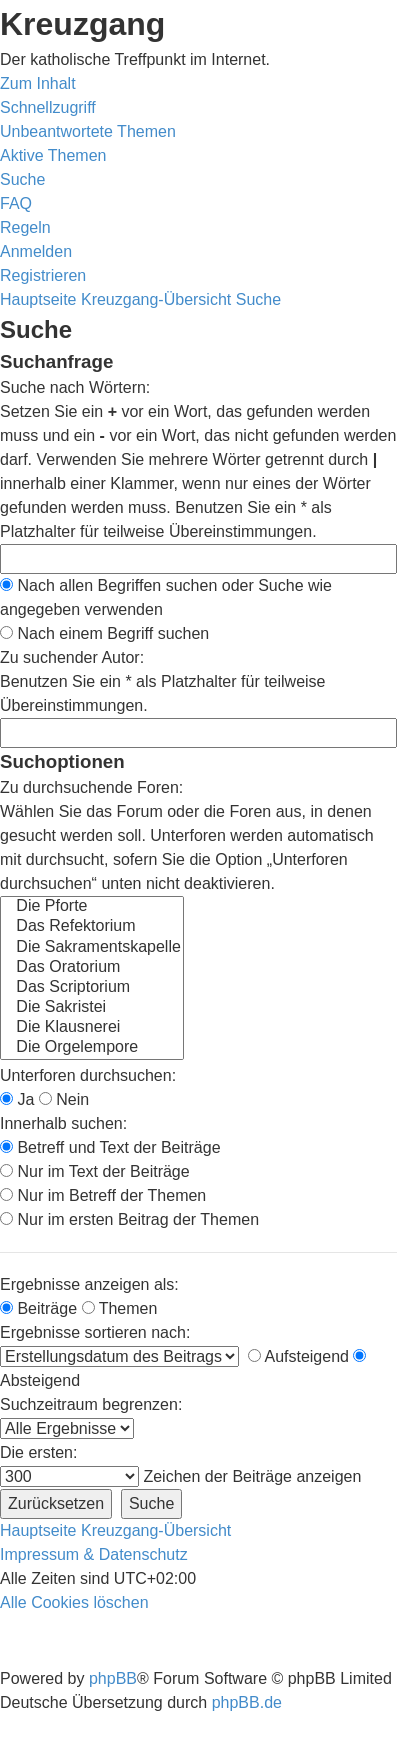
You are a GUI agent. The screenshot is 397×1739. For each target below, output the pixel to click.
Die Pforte (92, 907)
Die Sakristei (92, 1008)
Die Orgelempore (92, 1048)
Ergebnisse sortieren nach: (95, 1332)
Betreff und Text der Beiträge (110, 1147)
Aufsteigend (298, 1356)
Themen (120, 1308)
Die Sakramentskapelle (92, 948)
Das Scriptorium (92, 988)
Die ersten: (38, 1452)
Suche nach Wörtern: (75, 387)
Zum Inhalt (38, 83)
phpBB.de (247, 1702)
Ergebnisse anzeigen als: (89, 1284)
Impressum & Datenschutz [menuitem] (94, 1554)
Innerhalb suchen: (63, 1123)
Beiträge (38, 1308)
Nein (64, 1099)
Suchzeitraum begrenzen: (91, 1404)
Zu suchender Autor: (72, 657)
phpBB (113, 1678)
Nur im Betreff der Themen (103, 1195)
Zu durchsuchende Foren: (91, 787)
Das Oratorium (92, 968)
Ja (17, 1099)
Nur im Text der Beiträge (95, 1171)
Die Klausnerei (92, 1028)
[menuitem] (88, 131)
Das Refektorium (92, 927)
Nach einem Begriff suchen (104, 633)
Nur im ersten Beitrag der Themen (129, 1219)
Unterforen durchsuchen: (88, 1075)
